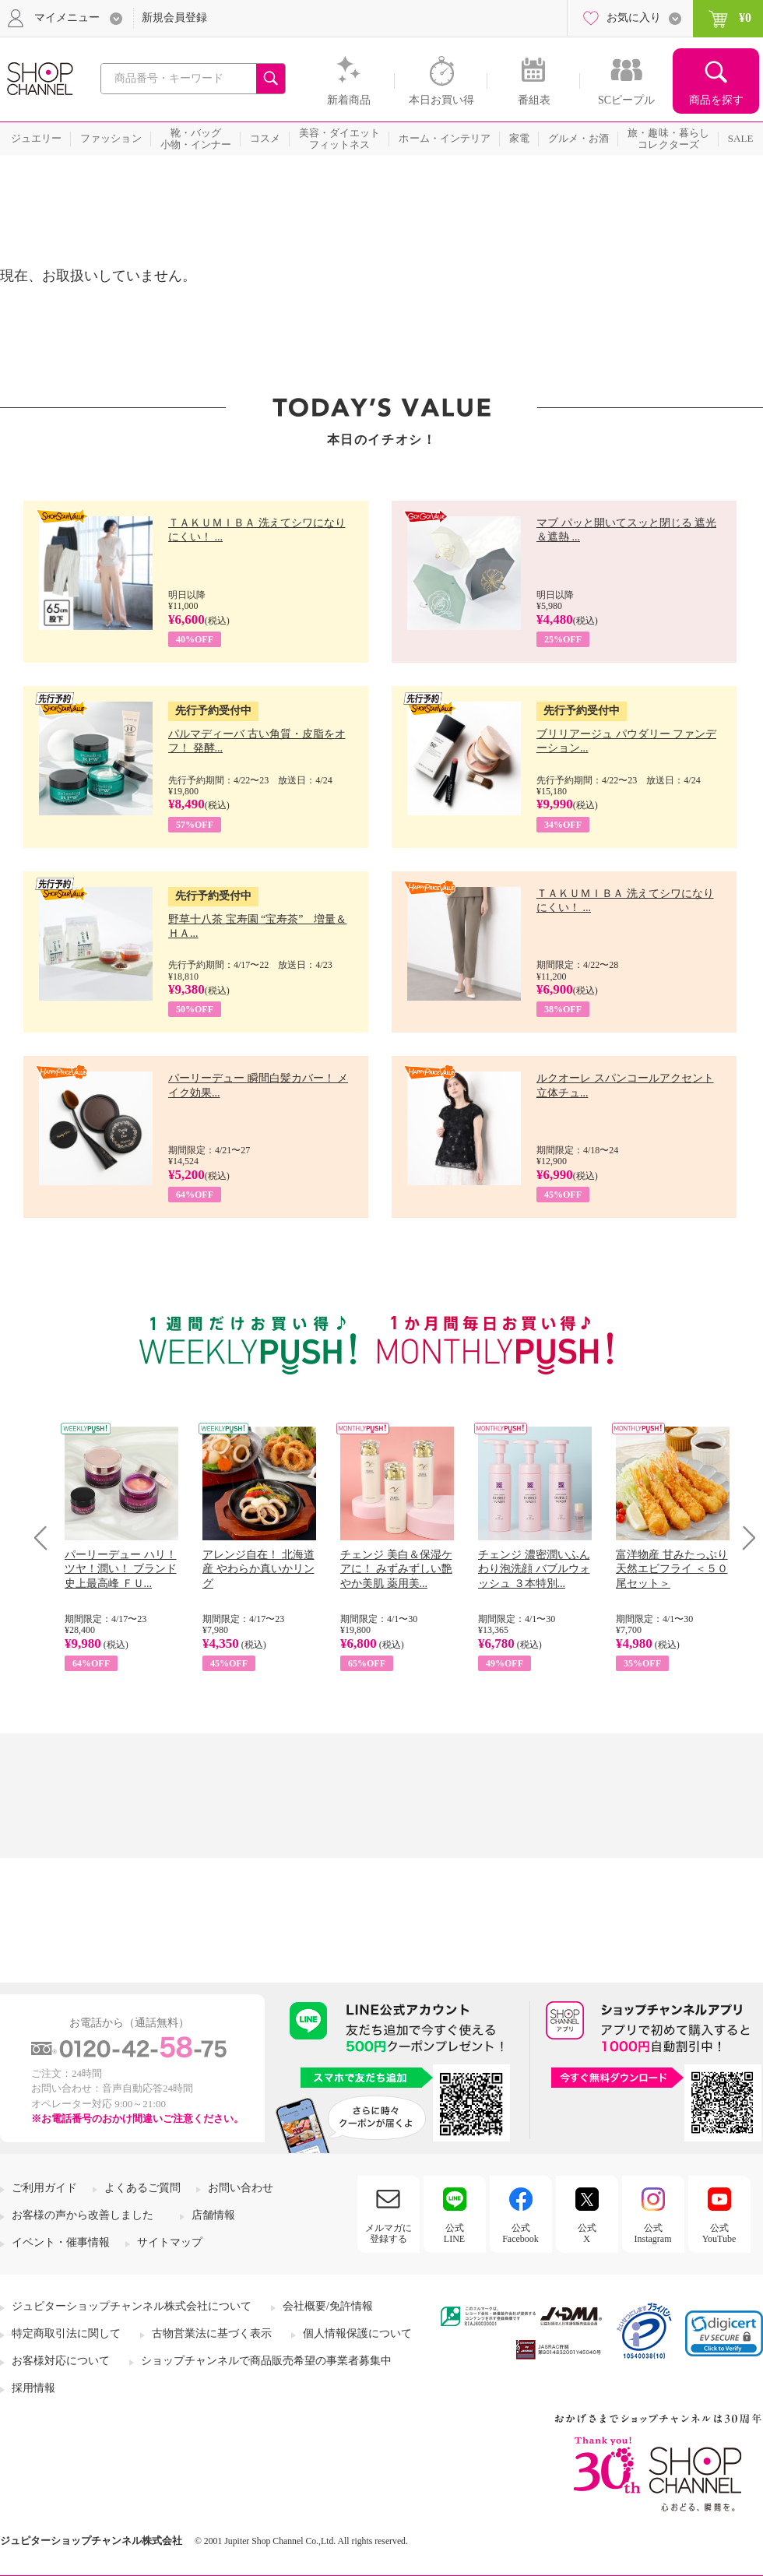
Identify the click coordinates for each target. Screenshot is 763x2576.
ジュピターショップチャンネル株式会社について (131, 2306)
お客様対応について (61, 2361)
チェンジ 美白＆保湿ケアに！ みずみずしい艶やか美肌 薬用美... (396, 1569)
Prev (46, 1537)
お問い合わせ (240, 2188)
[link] (724, 2333)
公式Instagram (653, 2233)
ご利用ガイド (44, 2188)
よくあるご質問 (142, 2188)
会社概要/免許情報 (328, 2306)
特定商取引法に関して (66, 2333)
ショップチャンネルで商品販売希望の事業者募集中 (266, 2361)
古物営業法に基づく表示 (212, 2333)
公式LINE (454, 2233)
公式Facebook (520, 2233)
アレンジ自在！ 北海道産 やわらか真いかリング (258, 1569)
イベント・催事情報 (61, 2242)
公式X (587, 2233)
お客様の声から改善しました (82, 2215)
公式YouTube (719, 2233)
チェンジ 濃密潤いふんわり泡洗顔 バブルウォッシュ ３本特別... (534, 1569)
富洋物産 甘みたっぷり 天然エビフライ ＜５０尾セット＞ (672, 1569)
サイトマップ (169, 2242)
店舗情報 (213, 2215)
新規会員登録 (174, 17)
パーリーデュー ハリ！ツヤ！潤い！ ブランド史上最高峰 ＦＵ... (121, 1569)
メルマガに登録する (388, 2233)
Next (744, 1537)
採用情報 (33, 2388)
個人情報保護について (357, 2333)
